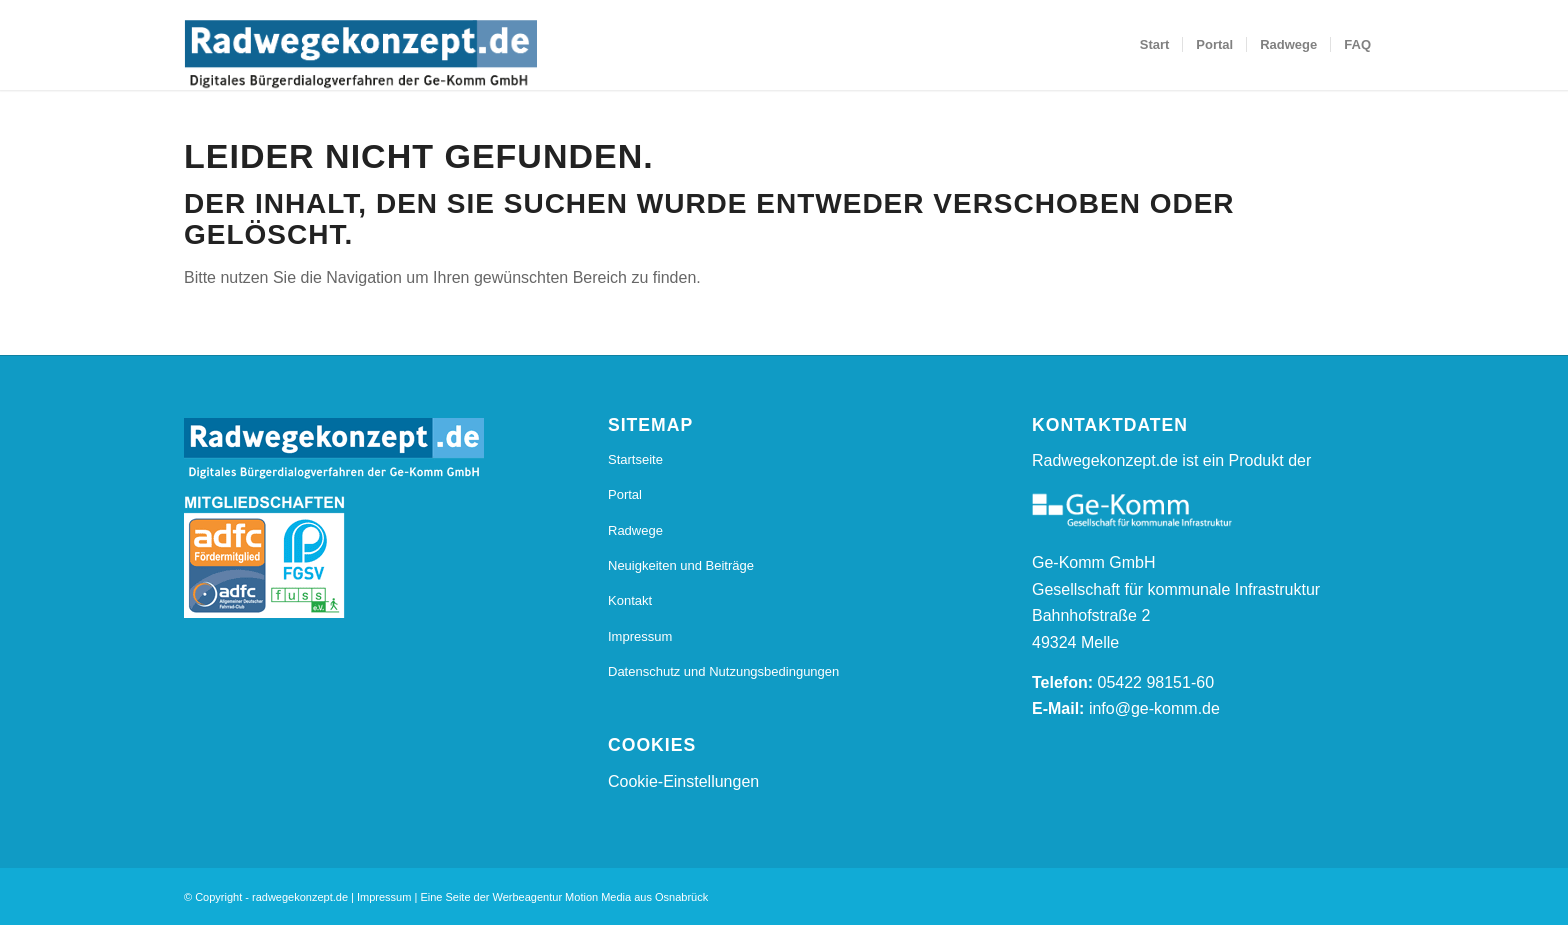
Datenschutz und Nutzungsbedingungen (723, 671)
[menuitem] (1155, 45)
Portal (625, 494)
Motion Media (598, 897)
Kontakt (630, 600)
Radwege (635, 530)
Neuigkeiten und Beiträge (681, 565)
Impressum (640, 636)
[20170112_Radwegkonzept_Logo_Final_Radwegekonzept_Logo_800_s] (360, 55)
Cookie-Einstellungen (683, 781)
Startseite (635, 459)
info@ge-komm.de (1154, 708)
